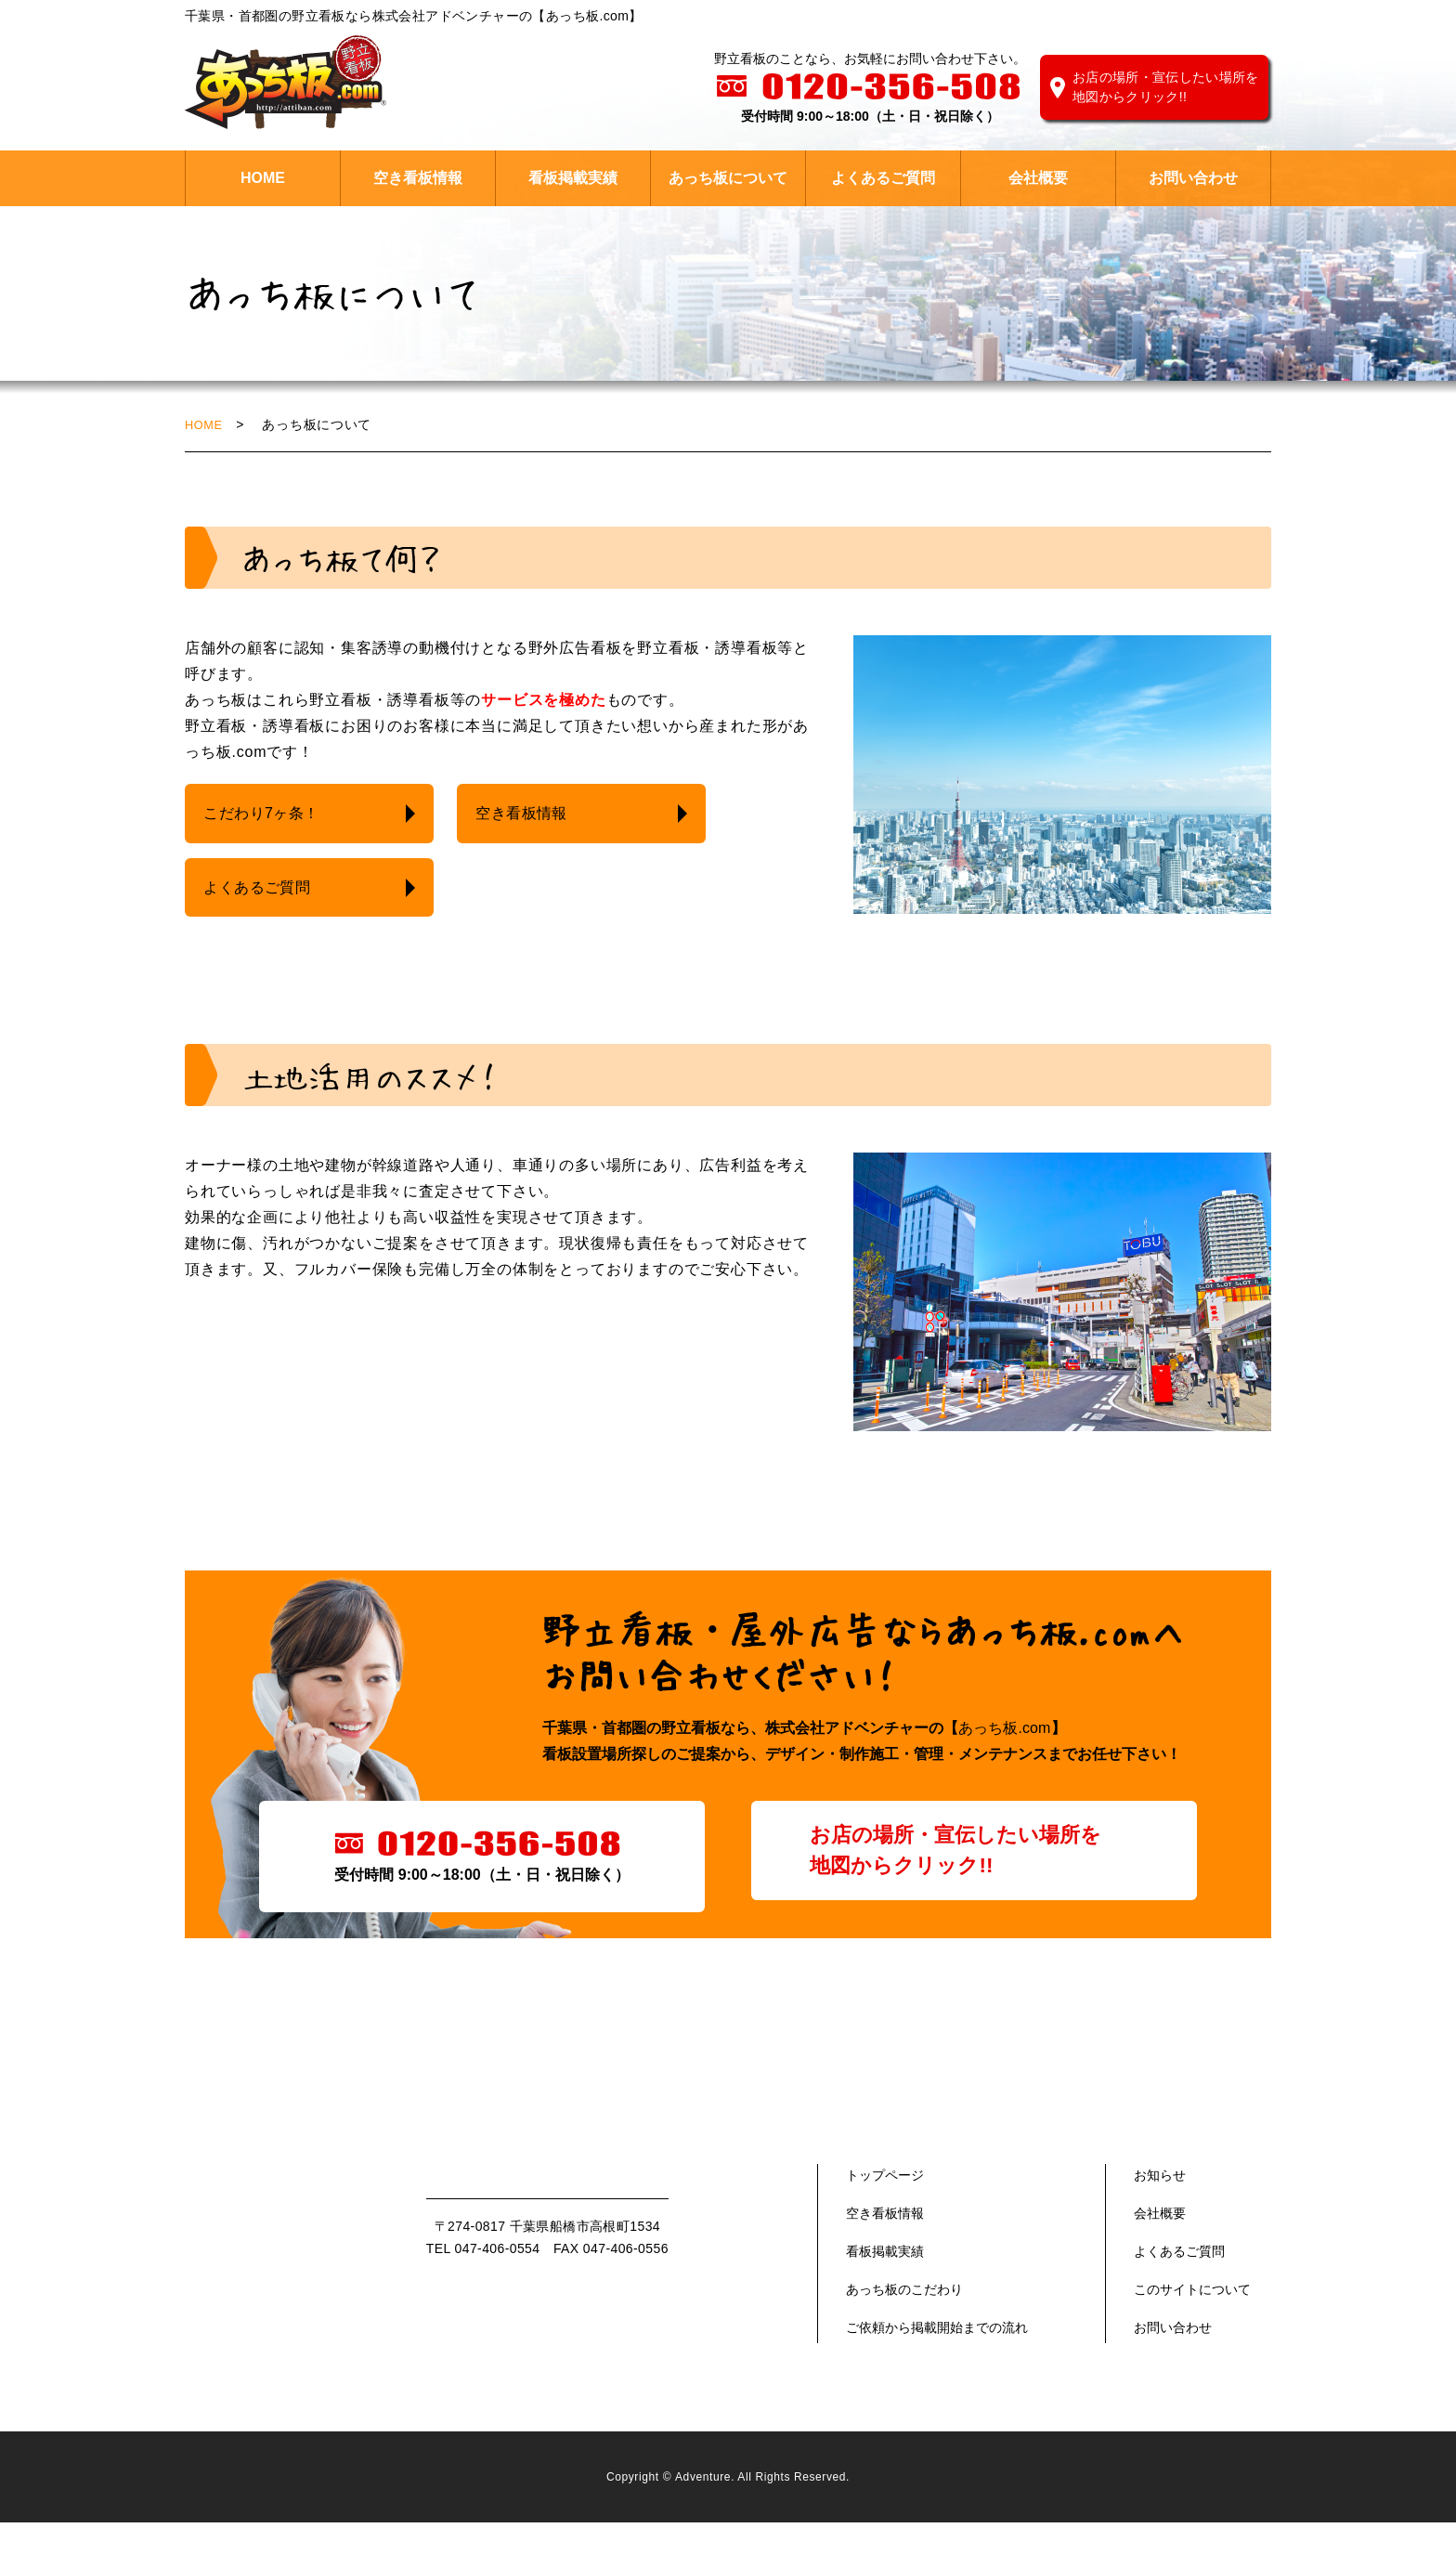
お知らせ (1160, 2206)
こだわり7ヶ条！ (265, 814)
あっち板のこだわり (904, 2320)
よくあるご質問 (883, 178)
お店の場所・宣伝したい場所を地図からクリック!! (1165, 87)
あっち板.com (1004, 1759)
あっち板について (728, 178)
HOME (262, 178)
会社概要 (1038, 178)
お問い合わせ (1193, 178)
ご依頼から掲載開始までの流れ (937, 2358)
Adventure (703, 2509)
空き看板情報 (417, 178)
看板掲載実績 (573, 178)
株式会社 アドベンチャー (285, 82)
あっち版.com (291, 2246)
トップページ (885, 2206)
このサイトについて (1192, 2320)
